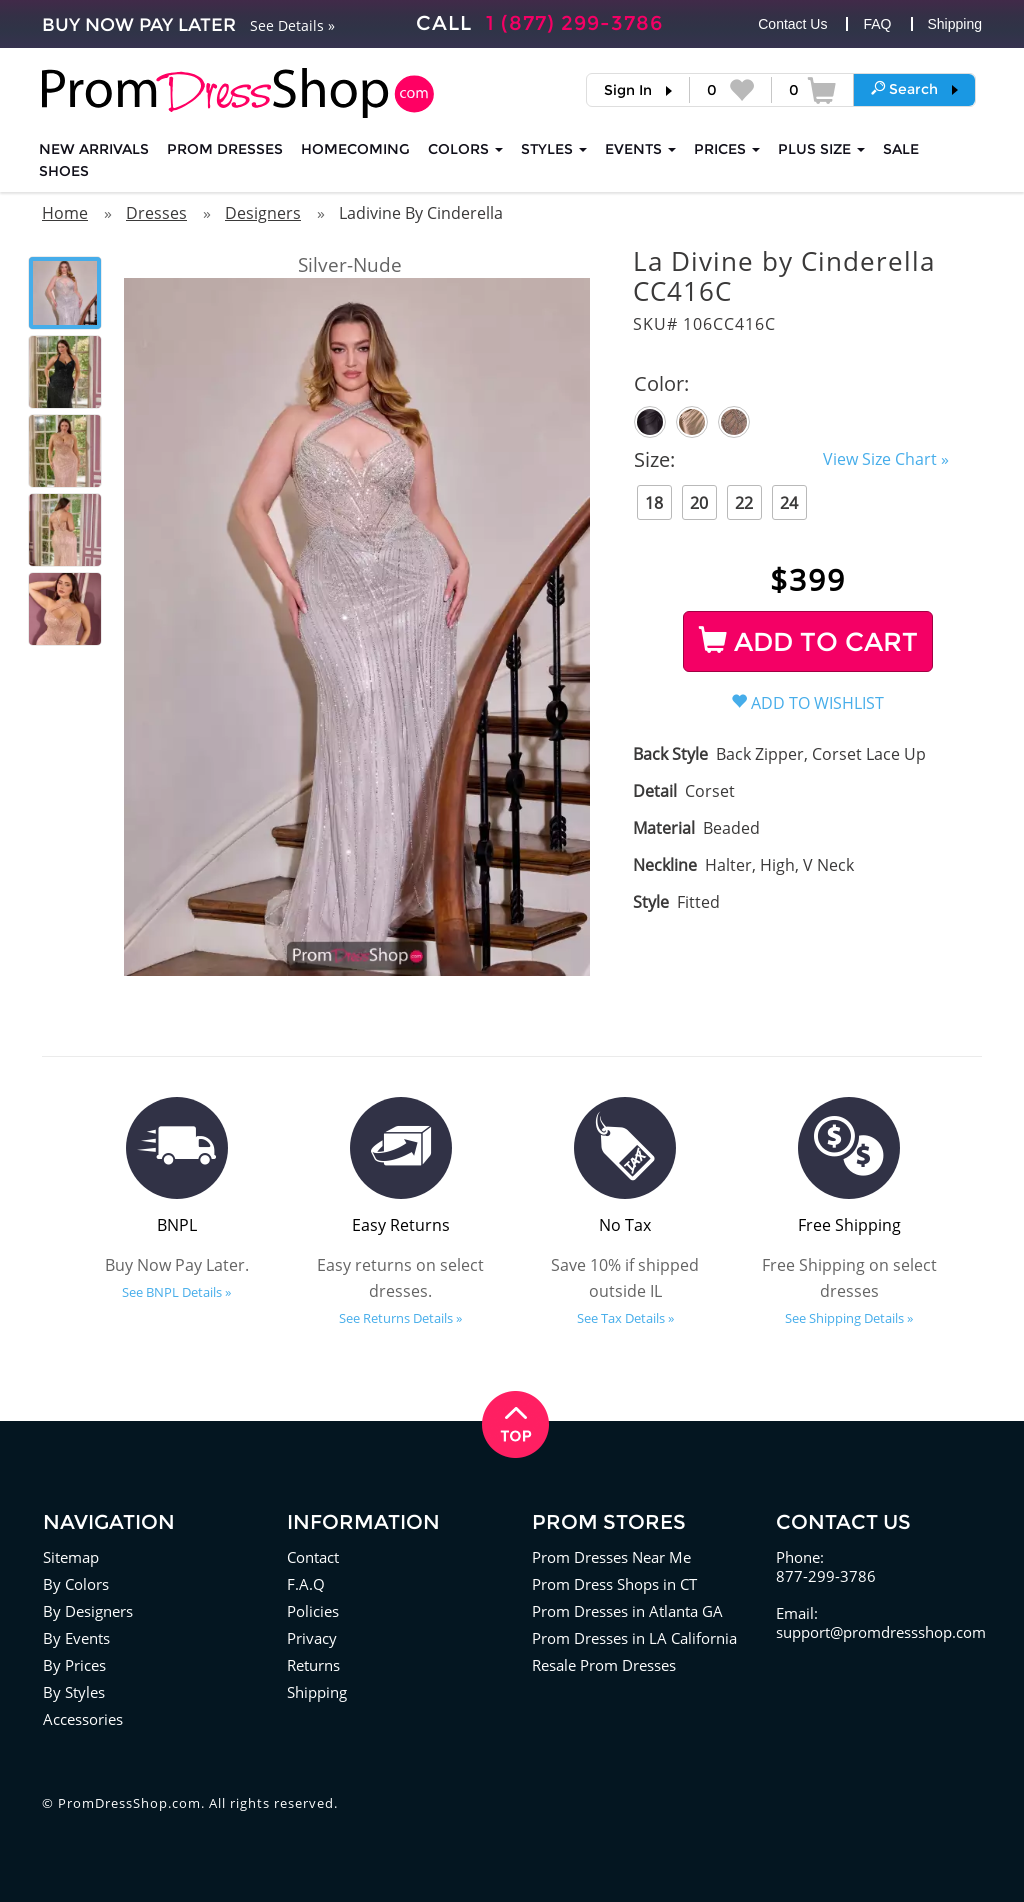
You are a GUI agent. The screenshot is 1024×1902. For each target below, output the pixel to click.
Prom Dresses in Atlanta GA (627, 1611)
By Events (76, 1638)
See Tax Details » (625, 1318)
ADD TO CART (808, 642)
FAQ (877, 24)
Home (65, 213)
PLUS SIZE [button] (821, 149)
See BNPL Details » (176, 1292)
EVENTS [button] (640, 149)
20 (699, 503)
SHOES (64, 171)
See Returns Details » (400, 1318)
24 (789, 503)
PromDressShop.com (129, 1803)
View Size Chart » (886, 459)
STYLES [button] (554, 149)
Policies (313, 1611)
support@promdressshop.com (881, 1632)
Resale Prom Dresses (604, 1665)
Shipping (955, 24)
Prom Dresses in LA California (634, 1638)
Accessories (83, 1719)
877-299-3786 (826, 1576)
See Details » (292, 25)
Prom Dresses (225, 149)
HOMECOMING (355, 149)
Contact (313, 1557)
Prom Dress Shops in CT (614, 1584)
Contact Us (792, 24)
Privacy (312, 1638)
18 (654, 503)
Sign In (628, 90)
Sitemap (71, 1557)
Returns (313, 1665)
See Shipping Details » (849, 1318)
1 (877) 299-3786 (574, 23)
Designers (263, 213)
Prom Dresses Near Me (611, 1557)
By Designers (88, 1611)
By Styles (74, 1692)
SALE (901, 149)
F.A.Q (306, 1584)
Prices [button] (727, 149)
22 (744, 503)
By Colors (76, 1584)
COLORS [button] (465, 149)
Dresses (156, 213)
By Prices (74, 1665)
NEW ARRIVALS (94, 149)
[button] (914, 89)
